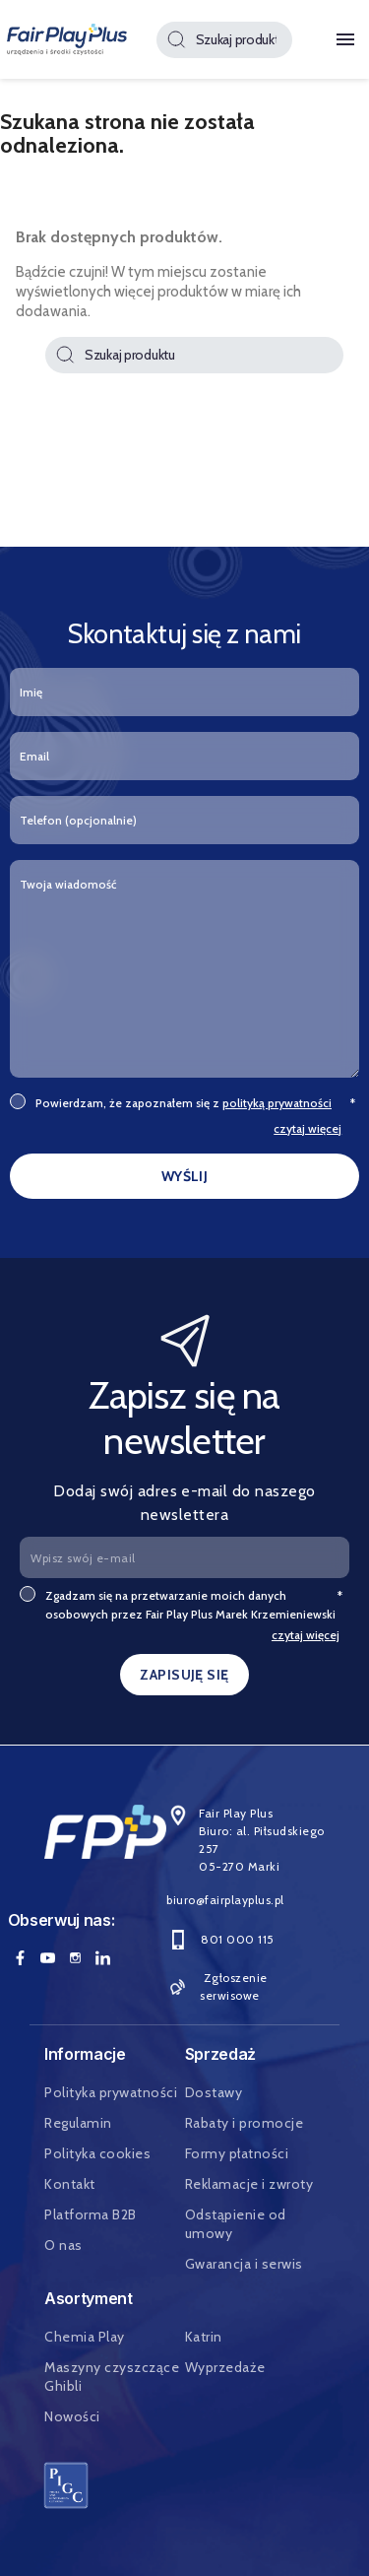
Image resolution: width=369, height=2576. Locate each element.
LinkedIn (103, 1957)
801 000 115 (220, 1939)
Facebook (20, 1957)
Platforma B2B (90, 2214)
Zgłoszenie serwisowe (216, 1986)
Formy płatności (237, 2153)
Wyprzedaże (225, 2367)
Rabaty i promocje (244, 2123)
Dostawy (214, 2092)
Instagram (76, 1957)
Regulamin (78, 2123)
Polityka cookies (97, 2153)
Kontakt (69, 2184)
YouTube (48, 1957)
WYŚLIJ (185, 1176)
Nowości (72, 2416)
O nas (63, 2245)
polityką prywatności (277, 1102)
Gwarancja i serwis (244, 2264)
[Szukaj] (224, 40)
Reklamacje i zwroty (249, 2184)
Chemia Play (84, 2336)
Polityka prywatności (110, 2092)
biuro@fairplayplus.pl (225, 1899)
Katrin (203, 2336)
